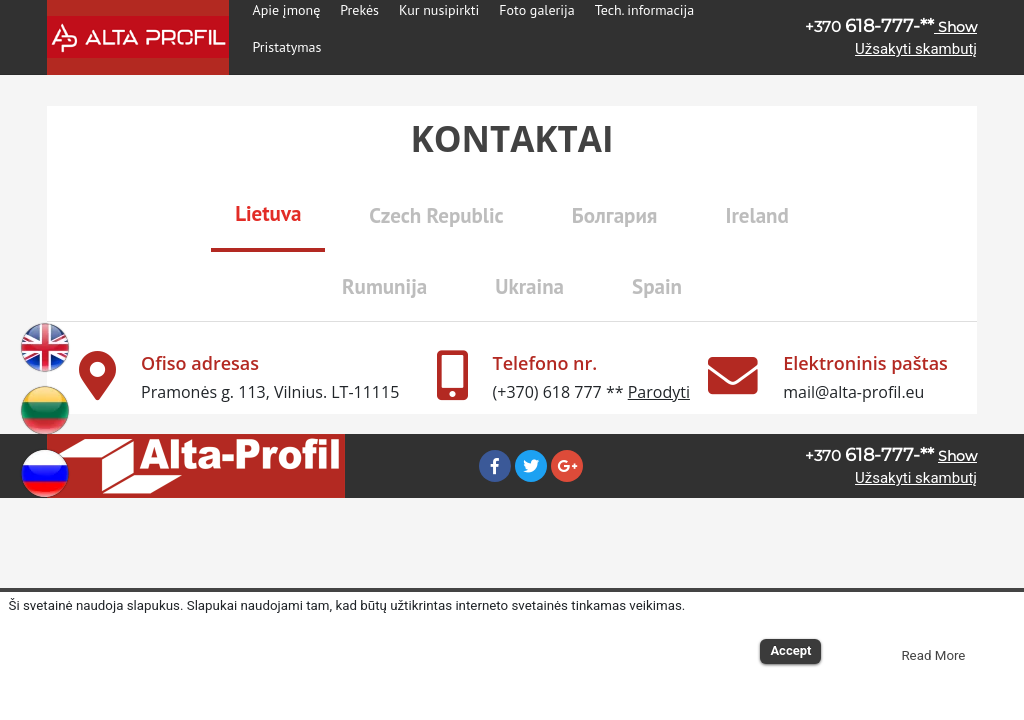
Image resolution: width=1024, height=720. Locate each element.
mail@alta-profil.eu (853, 392)
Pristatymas (287, 47)
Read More (933, 655)
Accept (790, 650)
